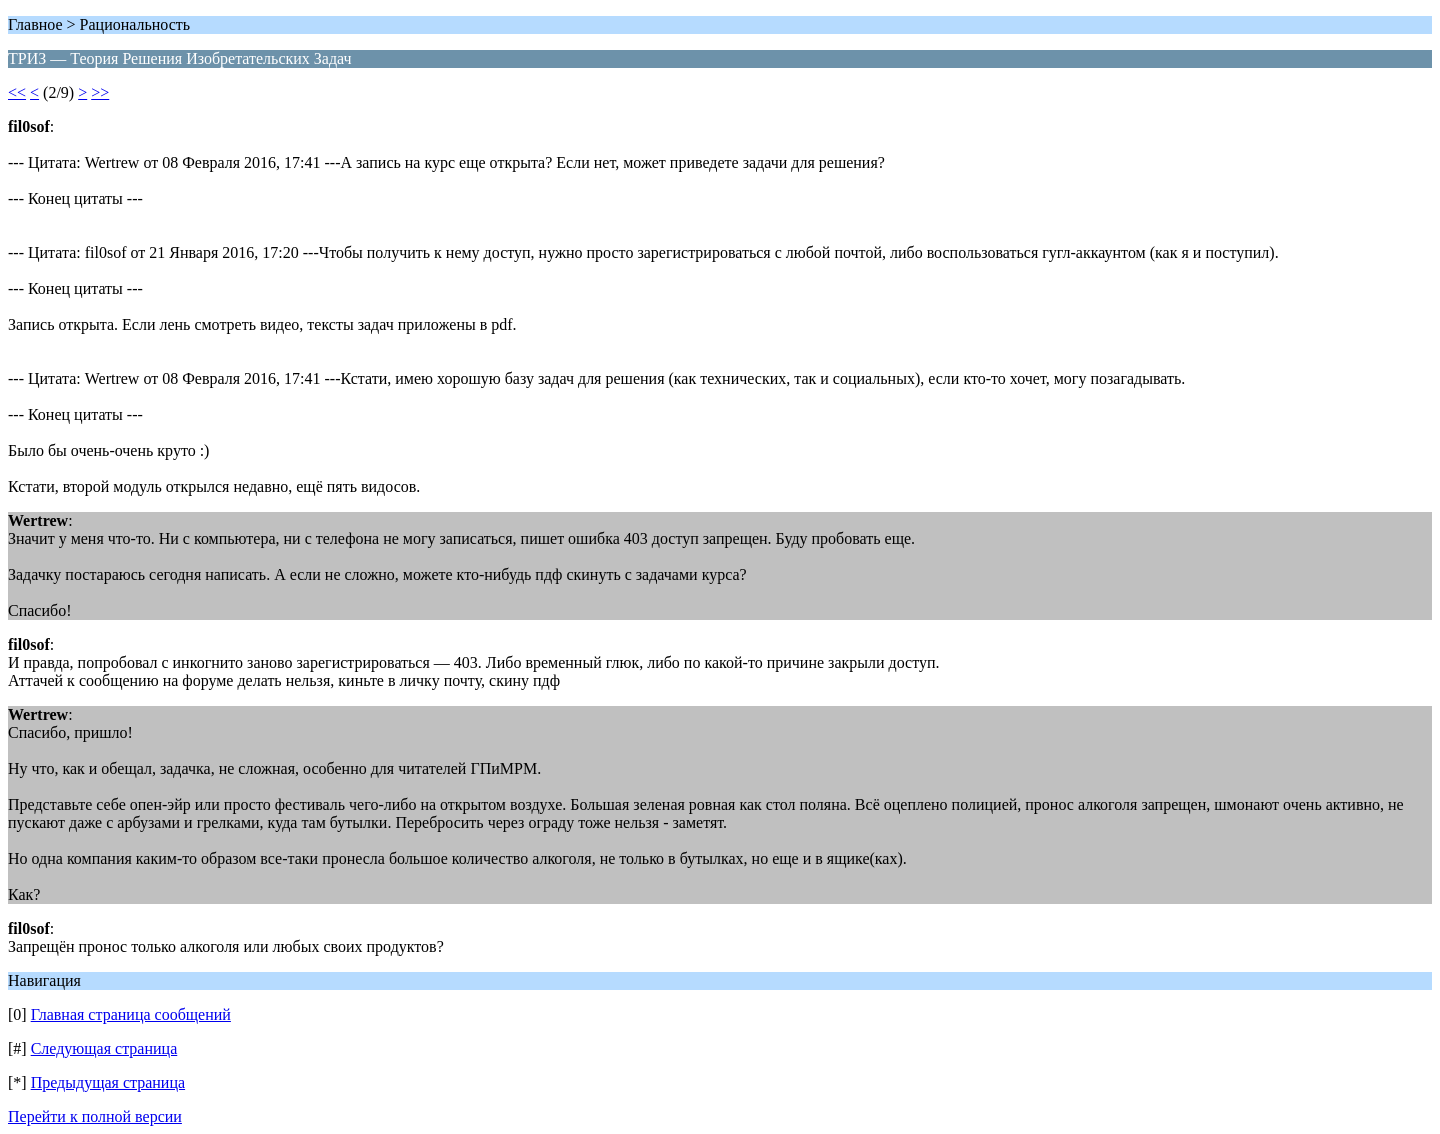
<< (17, 92)
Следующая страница (104, 1048)
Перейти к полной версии (95, 1116)
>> (100, 92)
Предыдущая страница (108, 1082)
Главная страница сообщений (131, 1014)
